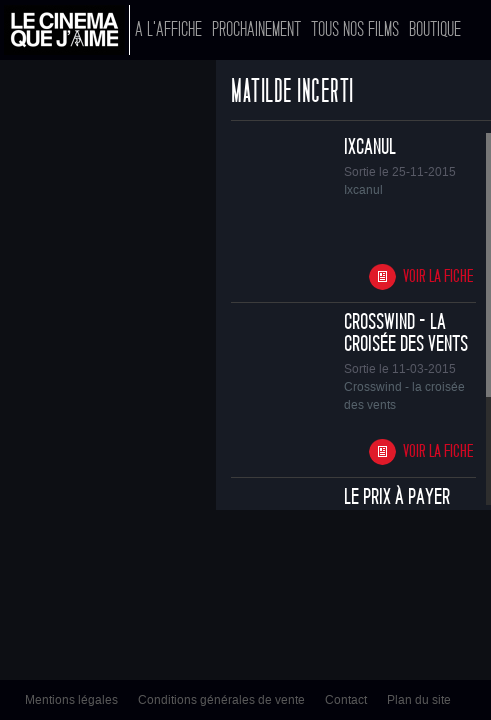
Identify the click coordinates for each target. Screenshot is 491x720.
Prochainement (256, 29)
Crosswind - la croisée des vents (406, 333)
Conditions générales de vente (221, 700)
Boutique (435, 29)
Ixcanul (370, 147)
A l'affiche (168, 29)
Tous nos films (355, 29)
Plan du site (419, 700)
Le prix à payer (397, 497)
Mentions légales (71, 700)
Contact (346, 700)
